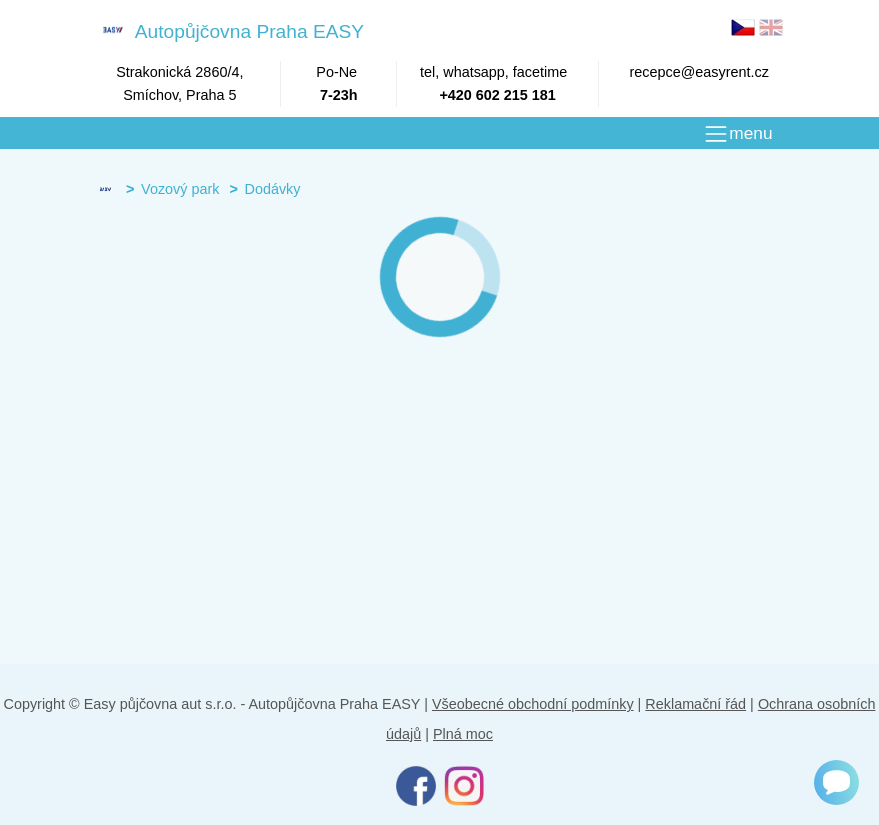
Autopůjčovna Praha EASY (230, 30)
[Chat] (836, 782)
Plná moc (463, 734)
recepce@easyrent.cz (699, 72)
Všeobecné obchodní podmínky (533, 704)
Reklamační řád (695, 704)
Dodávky (272, 189)
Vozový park (180, 189)
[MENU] (737, 134)
